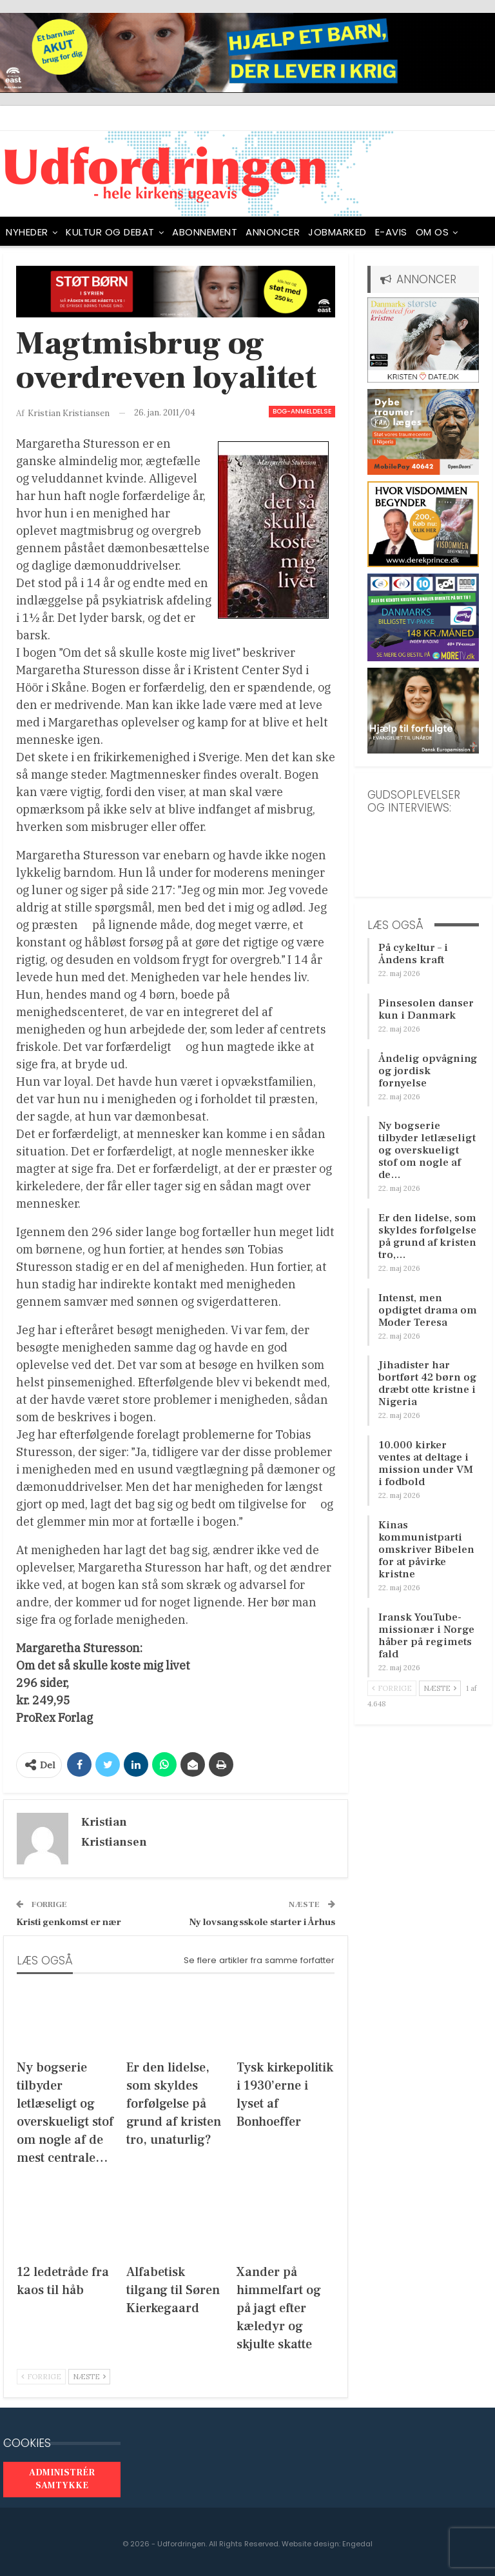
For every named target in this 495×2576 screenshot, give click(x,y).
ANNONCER (273, 232)
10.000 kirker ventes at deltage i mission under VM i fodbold (425, 1463)
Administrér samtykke (62, 2479)
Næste (89, 2376)
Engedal (357, 2544)
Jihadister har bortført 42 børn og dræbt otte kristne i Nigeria (427, 1383)
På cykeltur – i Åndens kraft (413, 954)
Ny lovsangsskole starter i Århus (262, 1922)
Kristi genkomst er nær (68, 1922)
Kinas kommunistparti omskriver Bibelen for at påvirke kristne (426, 1549)
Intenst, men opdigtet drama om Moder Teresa (427, 1310)
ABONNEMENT (204, 232)
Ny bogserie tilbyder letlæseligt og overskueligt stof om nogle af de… (427, 1150)
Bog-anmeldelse (302, 411)
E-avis (391, 232)
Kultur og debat (110, 232)
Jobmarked (337, 232)
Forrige (41, 2376)
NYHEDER (27, 232)
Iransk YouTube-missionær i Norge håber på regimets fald (426, 1635)
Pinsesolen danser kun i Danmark (426, 1009)
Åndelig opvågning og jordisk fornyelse (428, 1071)
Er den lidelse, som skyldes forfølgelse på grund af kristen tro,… (427, 1236)
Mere (428, 232)
